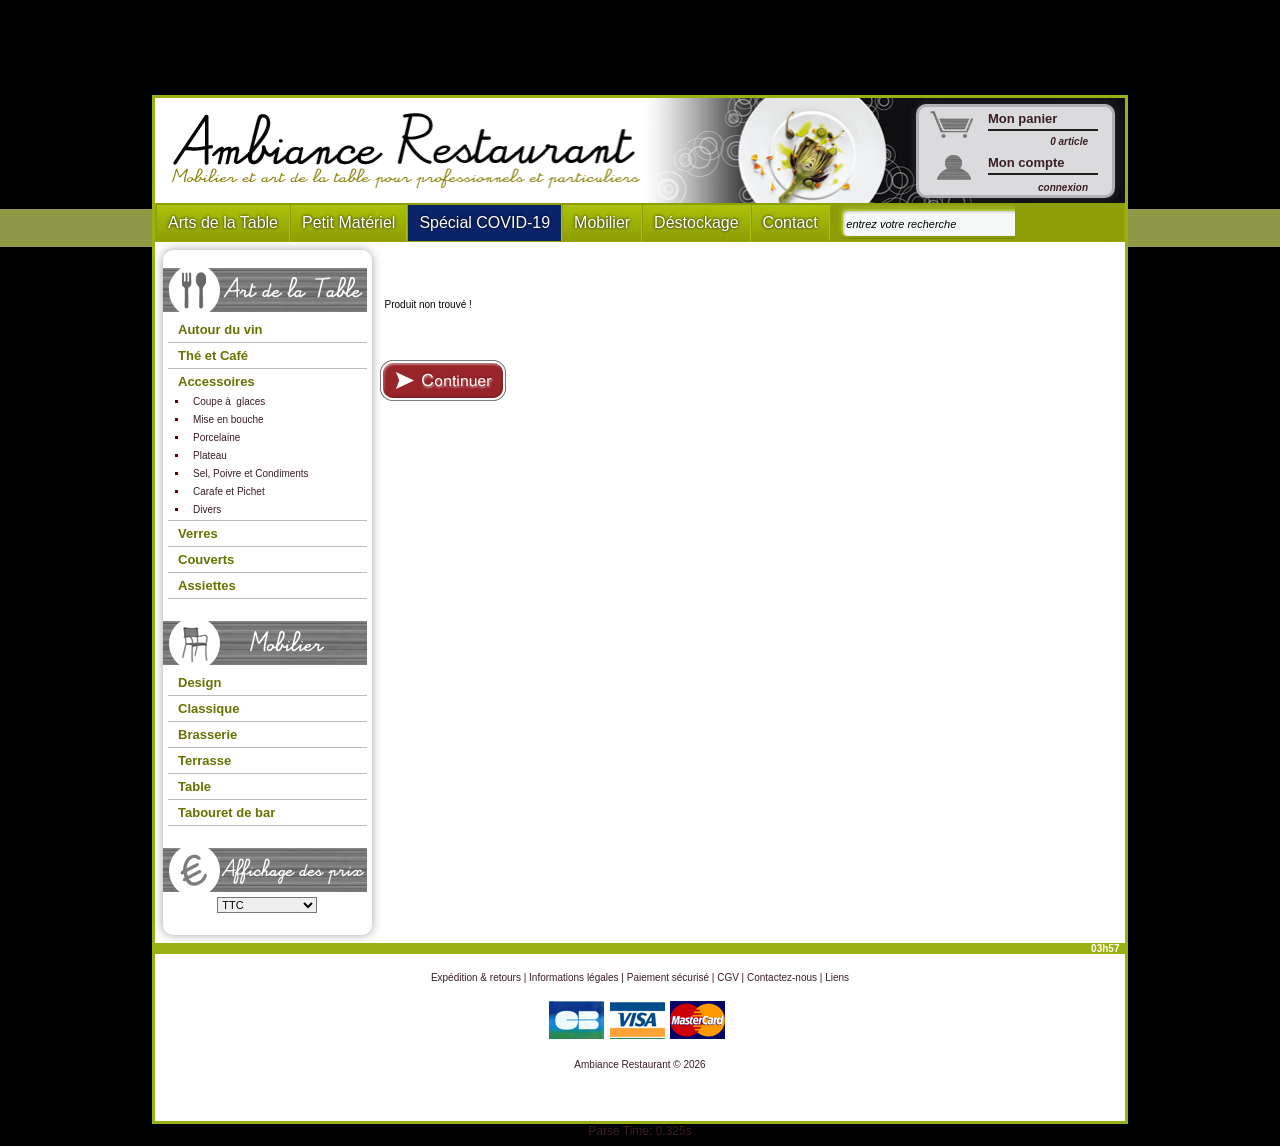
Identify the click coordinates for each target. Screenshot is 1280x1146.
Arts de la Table (223, 222)
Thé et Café (213, 355)
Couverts (206, 559)
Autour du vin (220, 329)
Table (194, 786)
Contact (790, 222)
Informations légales (574, 977)
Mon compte (1026, 162)
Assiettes (207, 585)
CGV (728, 977)
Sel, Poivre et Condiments (251, 473)
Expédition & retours (476, 977)
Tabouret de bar (226, 812)
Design (199, 682)
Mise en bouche (228, 419)
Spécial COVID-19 (484, 222)
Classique (208, 708)
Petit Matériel (348, 222)
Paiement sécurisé (668, 977)
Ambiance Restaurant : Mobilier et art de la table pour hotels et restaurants (413, 151)
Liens (837, 977)
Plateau (210, 455)
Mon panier (1022, 118)
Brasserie (207, 734)
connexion (1063, 187)
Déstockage (696, 222)
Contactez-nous (782, 977)
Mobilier (602, 222)
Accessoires (216, 381)
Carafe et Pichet (229, 491)
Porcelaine (216, 437)
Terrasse (204, 760)
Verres (198, 533)
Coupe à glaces (229, 401)
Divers (207, 509)
